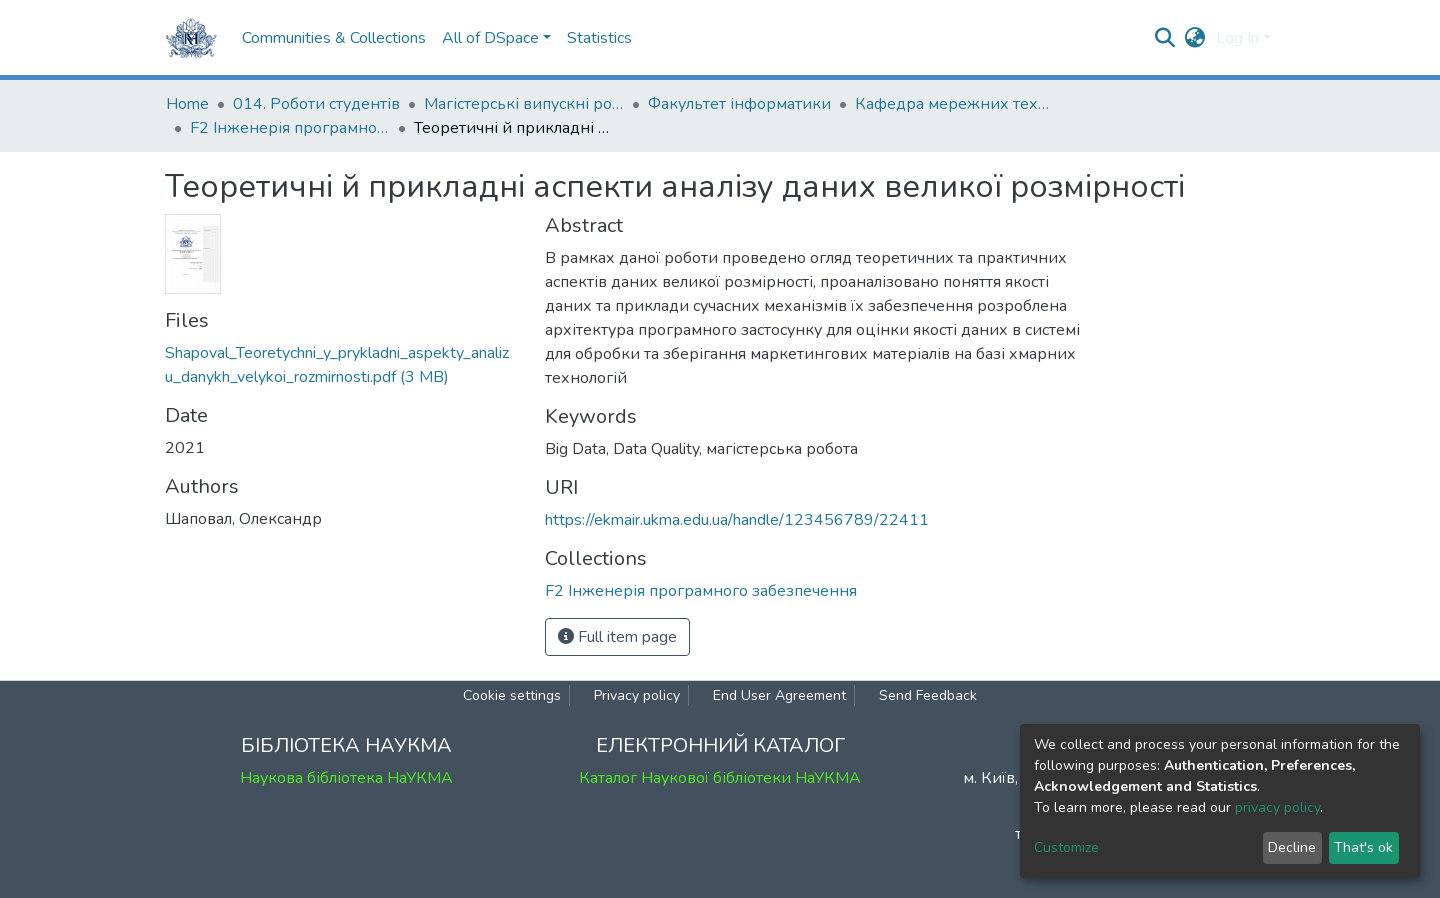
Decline (1292, 847)
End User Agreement (779, 695)
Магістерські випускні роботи (524, 104)
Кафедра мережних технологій (955, 104)
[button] (1195, 38)
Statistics (599, 38)
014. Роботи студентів (316, 104)
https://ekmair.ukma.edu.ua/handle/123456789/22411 (737, 520)
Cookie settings (512, 695)
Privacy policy (637, 695)
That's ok (1363, 847)
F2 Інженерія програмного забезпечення (290, 128)
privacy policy (1277, 807)
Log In (1237, 38)
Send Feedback (928, 695)
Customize (1066, 847)
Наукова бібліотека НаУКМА (346, 778)
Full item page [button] (617, 637)
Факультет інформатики (739, 104)
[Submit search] (1165, 38)
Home (187, 104)
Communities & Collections (334, 38)
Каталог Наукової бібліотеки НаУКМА (720, 778)
